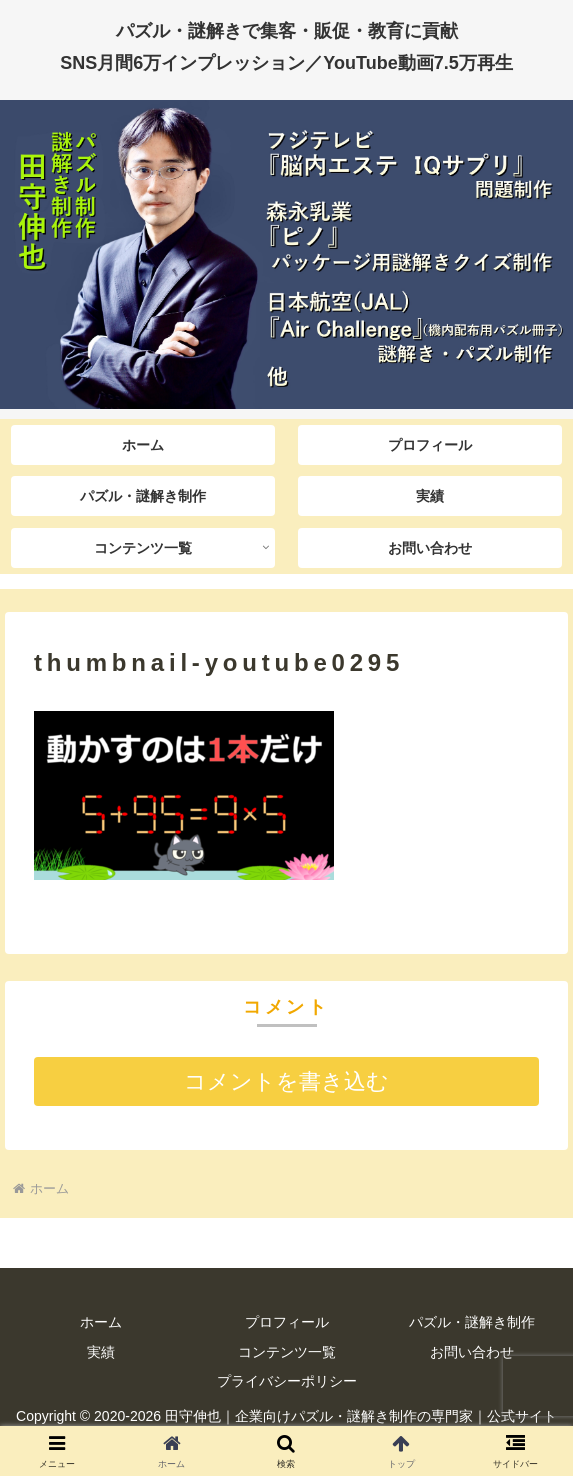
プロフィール (287, 1322)
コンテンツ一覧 (287, 1352)
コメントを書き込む (286, 1081)
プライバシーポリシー (287, 1381)
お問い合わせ (472, 1352)
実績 (101, 1352)
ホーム (101, 1322)
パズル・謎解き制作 (472, 1322)
